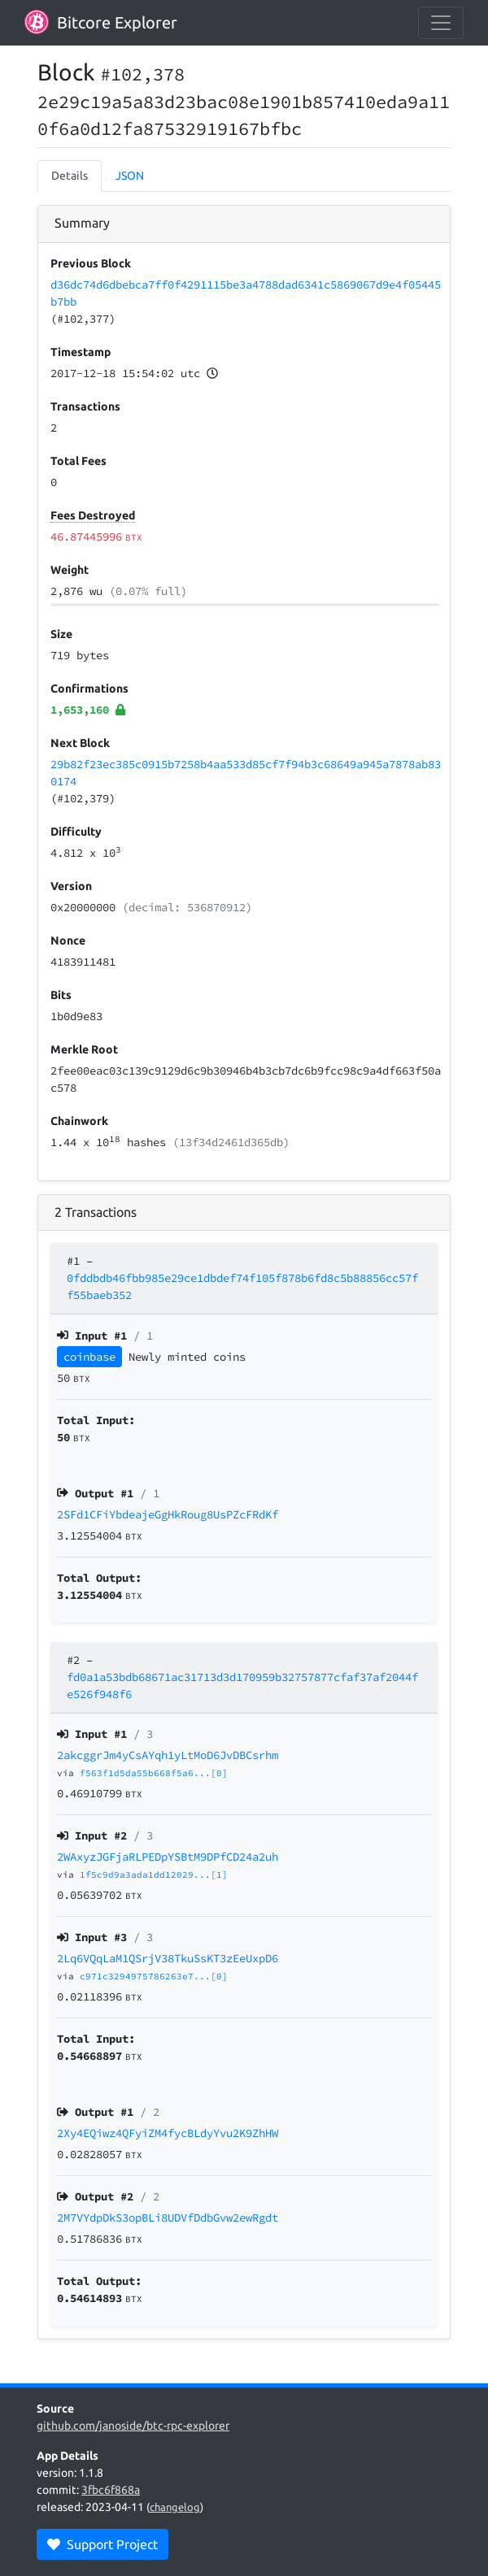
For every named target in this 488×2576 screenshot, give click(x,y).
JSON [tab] (129, 175)
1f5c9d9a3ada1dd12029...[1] (154, 1874)
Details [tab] (69, 175)
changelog (175, 2507)
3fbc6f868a (110, 2489)
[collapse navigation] (441, 23)
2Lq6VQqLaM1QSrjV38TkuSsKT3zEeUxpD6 (167, 1958)
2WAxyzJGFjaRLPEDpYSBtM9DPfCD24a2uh (167, 1856)
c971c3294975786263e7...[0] (154, 1976)
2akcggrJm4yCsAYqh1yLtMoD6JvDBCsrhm (167, 1755)
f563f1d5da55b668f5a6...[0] (154, 1773)
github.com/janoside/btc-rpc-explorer (133, 2425)
